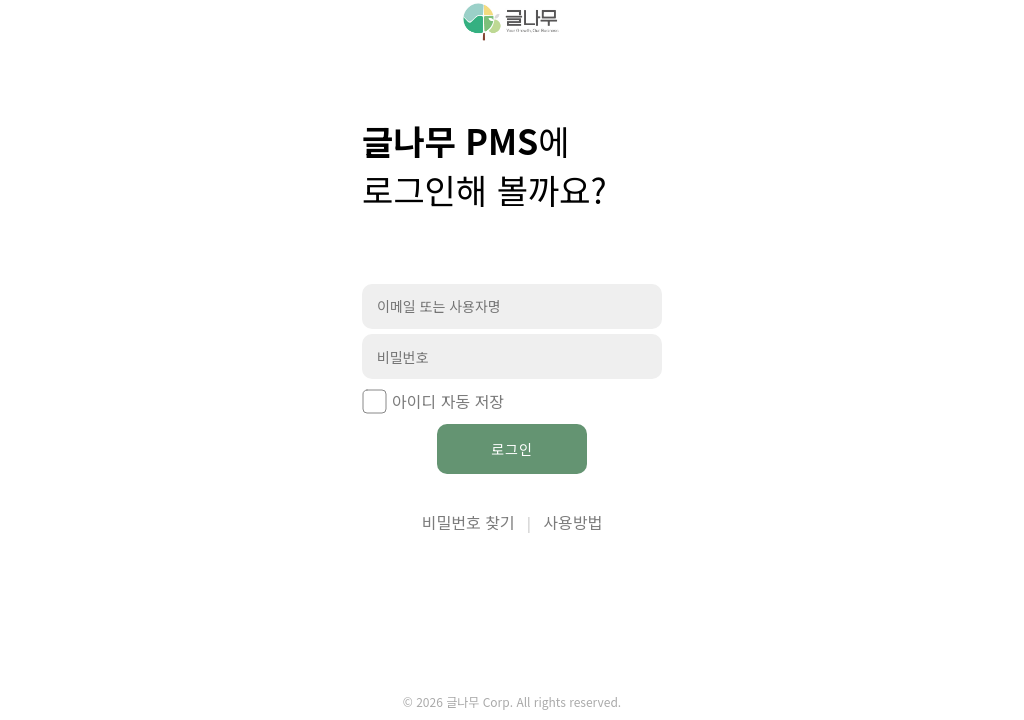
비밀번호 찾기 (468, 522)
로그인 (512, 449)
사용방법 (572, 522)
